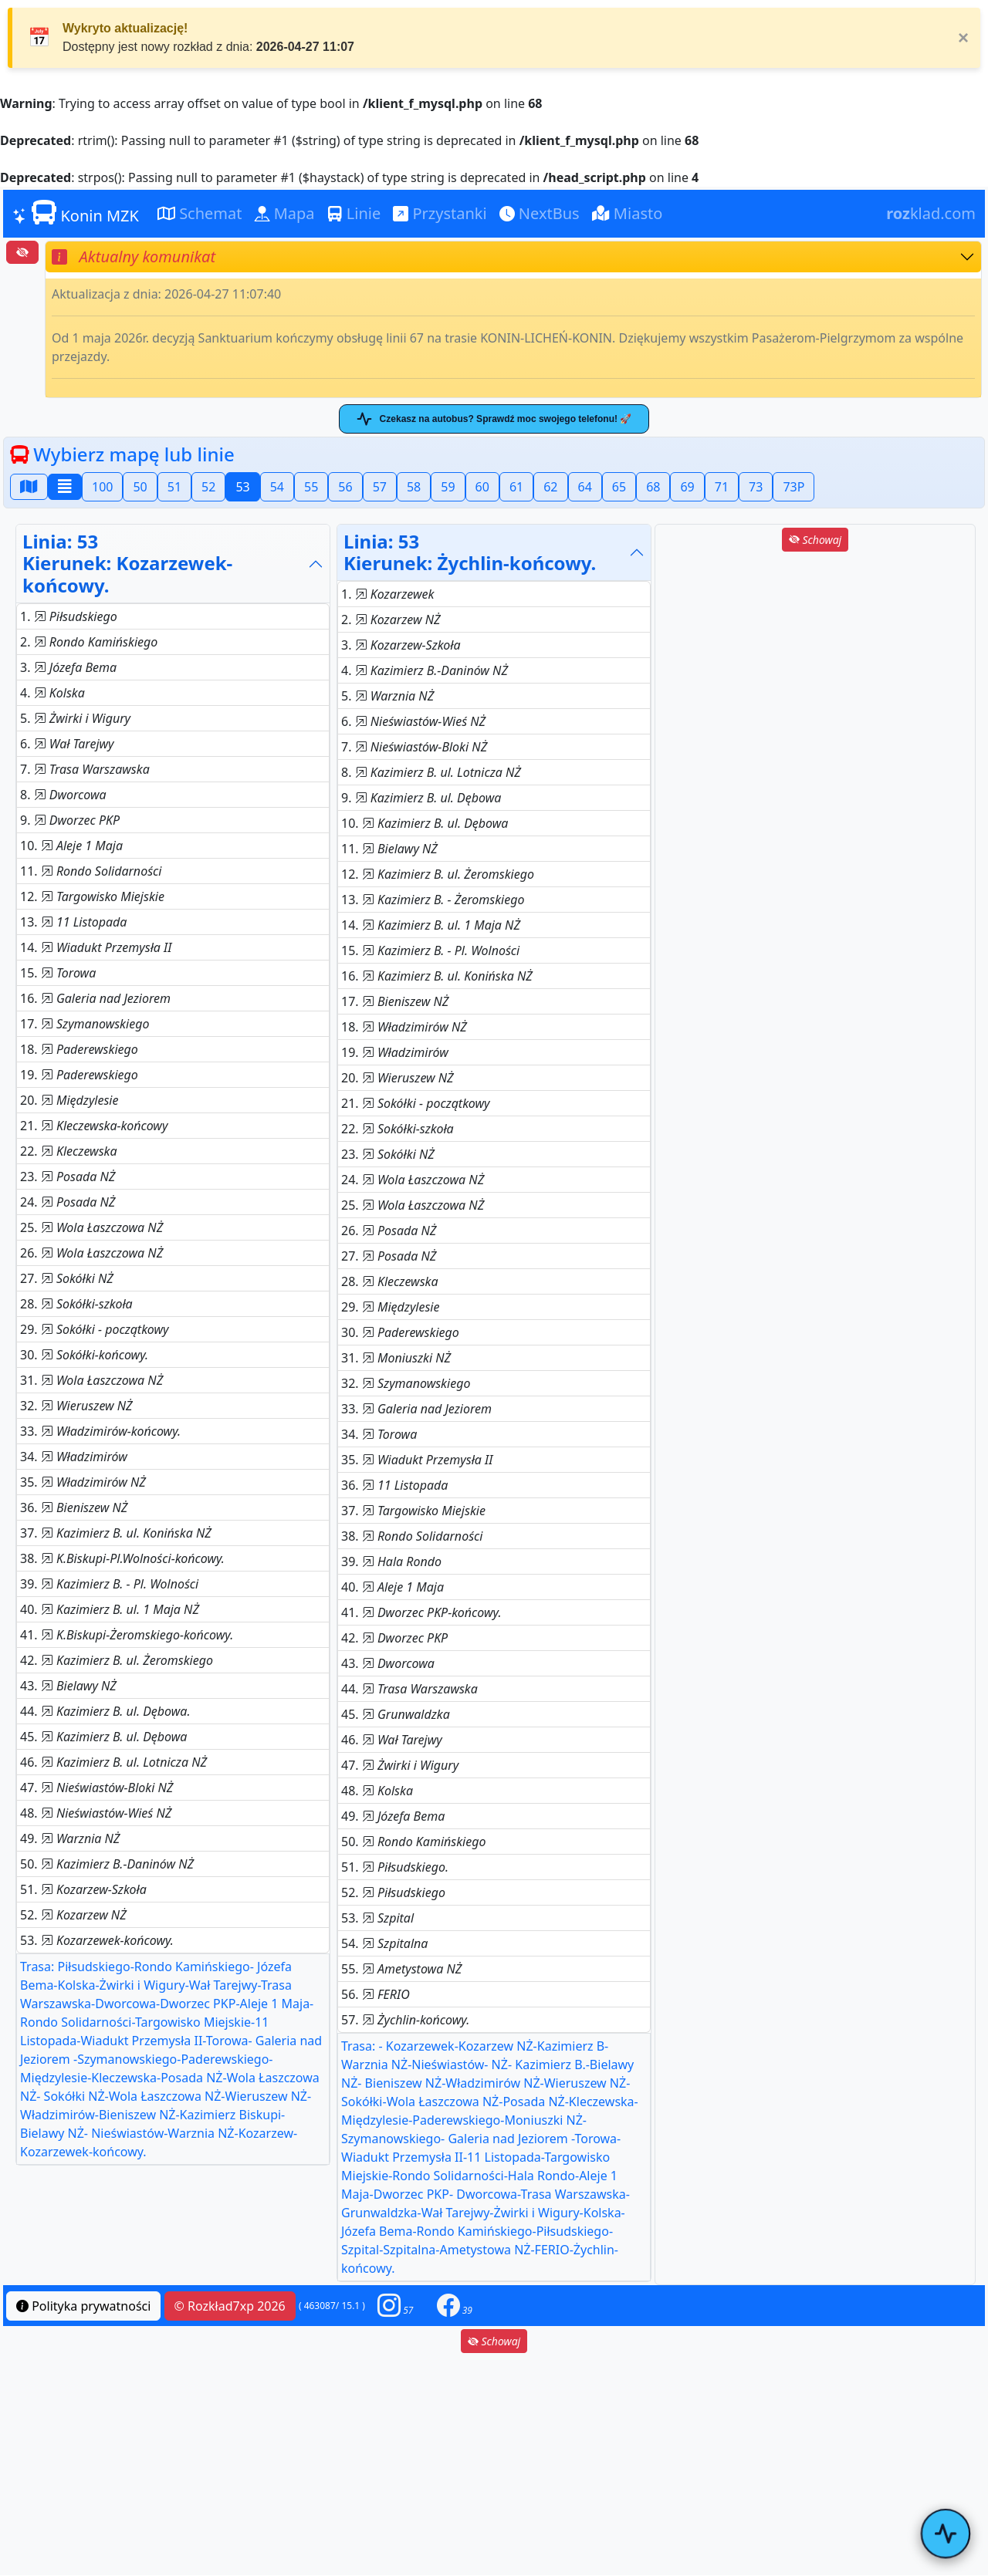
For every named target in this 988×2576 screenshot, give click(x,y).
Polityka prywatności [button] (83, 2305)
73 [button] (756, 486)
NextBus (539, 213)
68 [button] (653, 486)
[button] (395, 2305)
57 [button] (380, 486)
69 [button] (687, 486)
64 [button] (585, 486)
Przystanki (439, 213)
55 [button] (311, 486)
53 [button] (242, 486)
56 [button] (345, 486)
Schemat (199, 213)
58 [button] (414, 486)
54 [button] (277, 486)
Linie (354, 213)
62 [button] (550, 486)
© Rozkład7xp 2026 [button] (230, 2305)
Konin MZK (75, 213)
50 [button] (140, 486)
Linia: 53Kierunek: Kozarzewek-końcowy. (127, 563)
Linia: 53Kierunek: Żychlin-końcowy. (469, 552)
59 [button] (448, 486)
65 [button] (619, 486)
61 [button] (516, 486)
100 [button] (102, 486)
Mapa (285, 213)
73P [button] (793, 486)
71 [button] (722, 486)
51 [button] (174, 486)
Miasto (627, 213)
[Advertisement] (815, 663)
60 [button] (482, 486)
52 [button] (208, 486)
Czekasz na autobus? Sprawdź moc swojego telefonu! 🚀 (494, 419)
